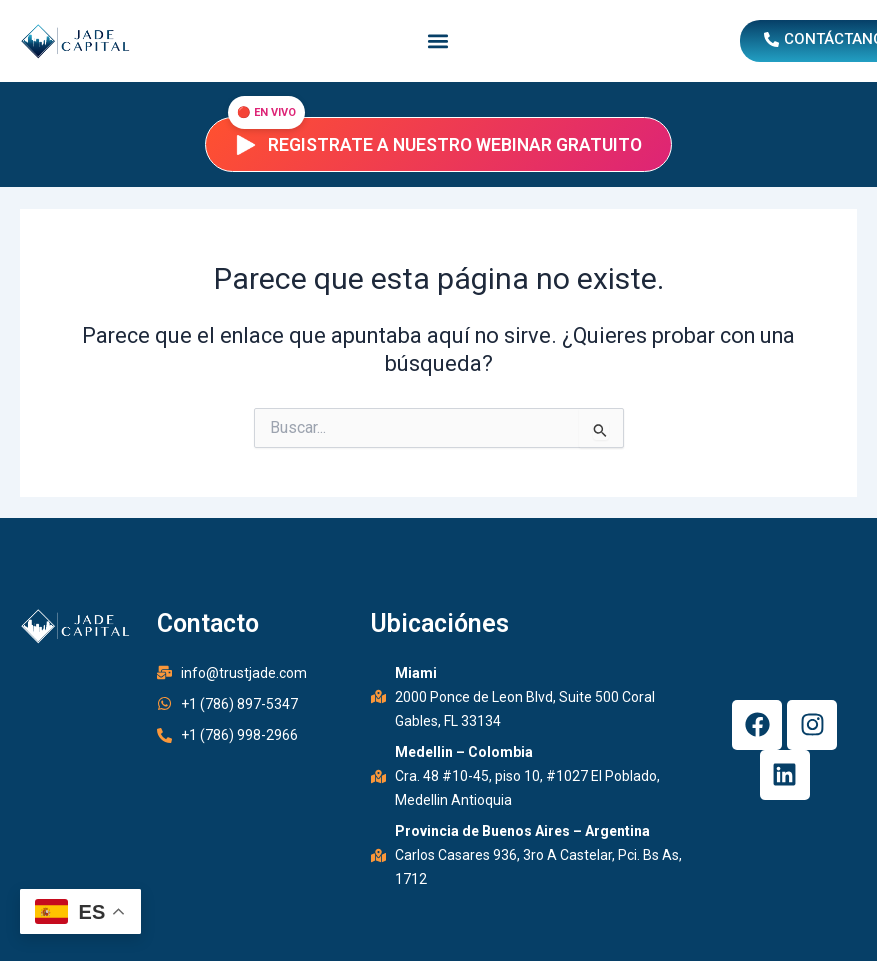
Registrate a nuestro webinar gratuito (439, 145)
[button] (438, 41)
